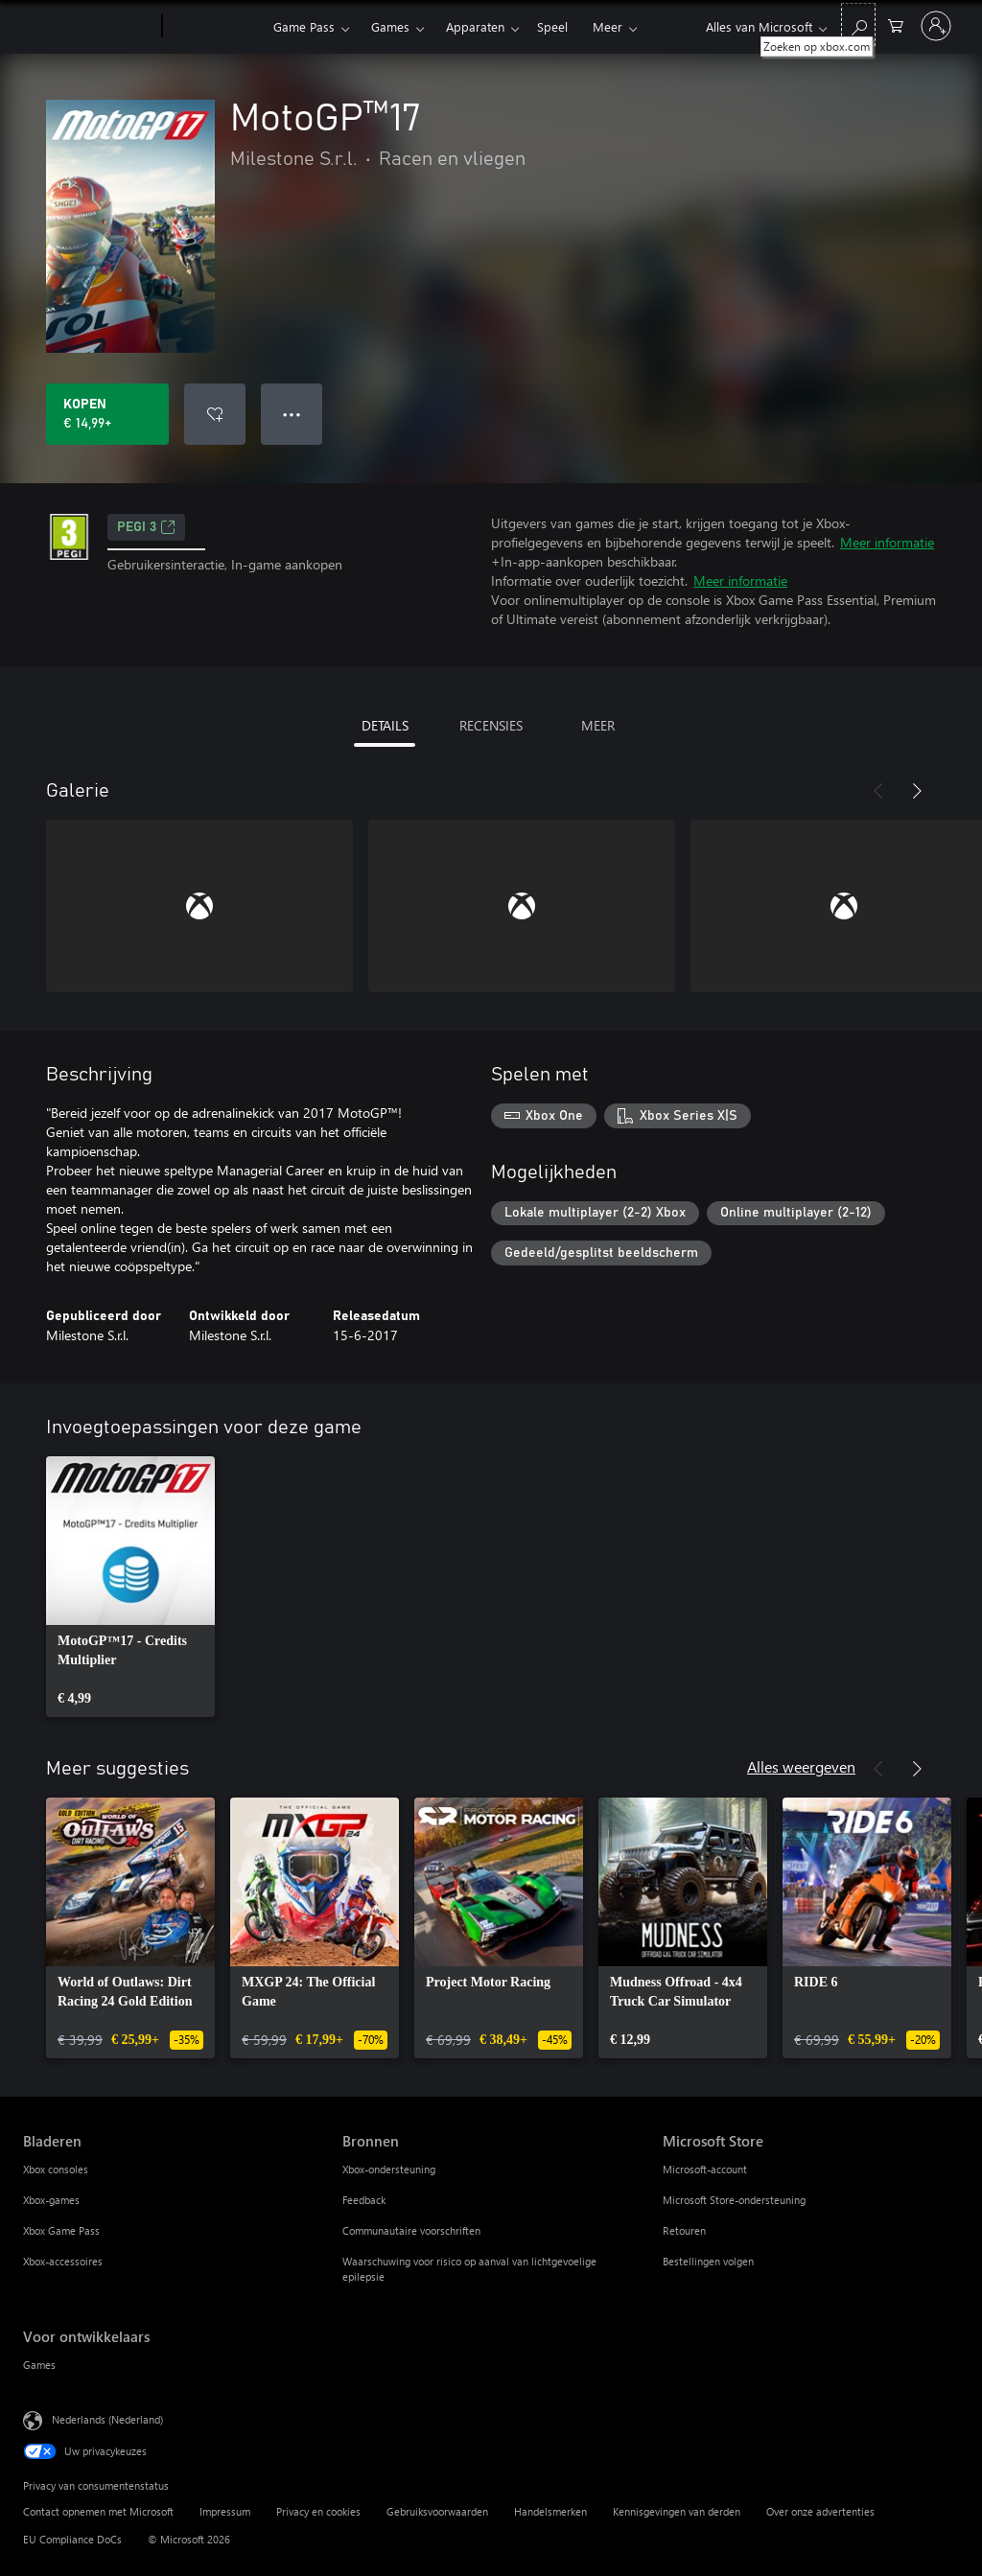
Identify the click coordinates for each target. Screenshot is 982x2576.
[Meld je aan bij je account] (936, 26)
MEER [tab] (598, 725)
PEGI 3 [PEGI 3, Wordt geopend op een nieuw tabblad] (146, 527)
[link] (130, 1586)
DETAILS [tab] (385, 725)
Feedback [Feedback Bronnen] (364, 2199)
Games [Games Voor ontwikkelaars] (39, 2364)
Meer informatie (887, 542)
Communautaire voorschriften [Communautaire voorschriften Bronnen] (411, 2230)
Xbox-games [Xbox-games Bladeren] (51, 2199)
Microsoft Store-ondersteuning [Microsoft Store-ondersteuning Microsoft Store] (734, 2199)
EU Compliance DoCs (72, 2539)
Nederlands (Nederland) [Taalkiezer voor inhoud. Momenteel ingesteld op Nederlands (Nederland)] (107, 2419)
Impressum (224, 2511)
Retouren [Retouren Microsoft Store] (684, 2230)
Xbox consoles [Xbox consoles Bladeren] (55, 2169)
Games (390, 26)
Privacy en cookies (318, 2511)
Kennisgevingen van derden (676, 2511)
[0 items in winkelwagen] (895, 24)
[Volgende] (917, 790)
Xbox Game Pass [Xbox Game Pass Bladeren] (61, 2230)
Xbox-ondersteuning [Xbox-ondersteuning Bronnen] (388, 2169)
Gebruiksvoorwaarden (437, 2511)
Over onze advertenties (820, 2511)
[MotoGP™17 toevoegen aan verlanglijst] (215, 414)
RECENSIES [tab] (491, 725)
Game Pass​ (304, 26)
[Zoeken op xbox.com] (858, 24)
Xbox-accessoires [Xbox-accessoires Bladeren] (63, 2261)
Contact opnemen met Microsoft (98, 2511)
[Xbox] (215, 27)
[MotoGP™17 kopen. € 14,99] (107, 414)
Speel (552, 26)
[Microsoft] (88, 27)
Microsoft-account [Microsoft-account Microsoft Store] (705, 2169)
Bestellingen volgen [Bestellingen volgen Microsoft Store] (708, 2261)
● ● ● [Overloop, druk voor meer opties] (292, 413)
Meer (607, 26)
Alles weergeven (801, 1766)
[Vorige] (878, 790)
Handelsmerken (550, 2511)
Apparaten (475, 26)
